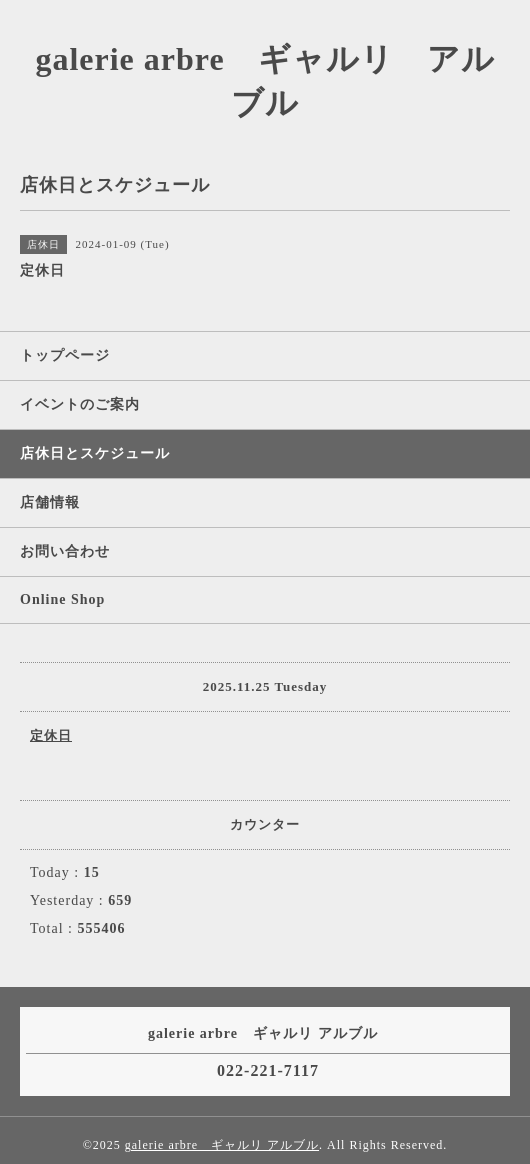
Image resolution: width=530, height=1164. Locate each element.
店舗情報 (50, 502)
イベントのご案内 (80, 404)
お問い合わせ (65, 551)
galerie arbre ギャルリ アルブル (222, 1145)
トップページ (65, 355)
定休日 (51, 735)
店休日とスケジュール (95, 453)
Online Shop (62, 599)
